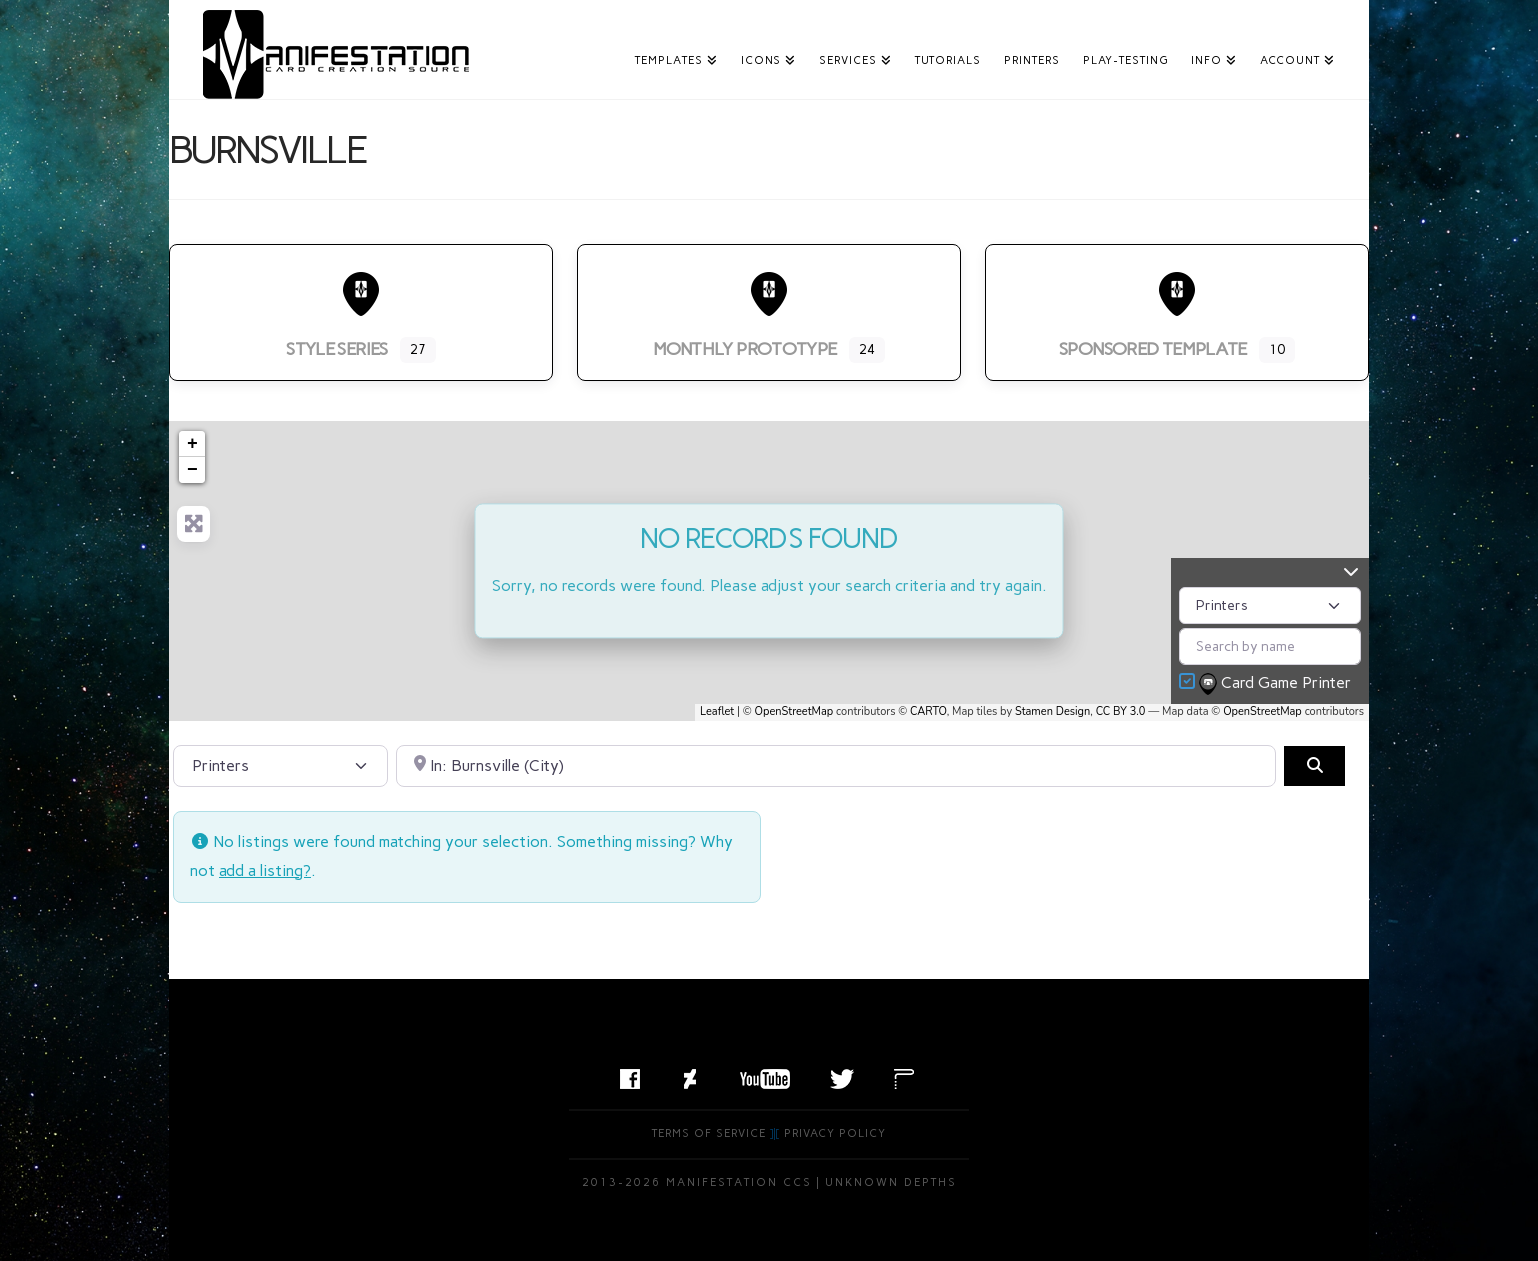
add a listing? (265, 870)
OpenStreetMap (794, 711)
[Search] (1314, 766)
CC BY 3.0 (1121, 711)
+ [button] (192, 444)
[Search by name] (1270, 646)
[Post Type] (1270, 605)
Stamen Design (1052, 711)
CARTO (928, 711)
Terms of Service (709, 1133)
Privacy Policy (835, 1133)
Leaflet (717, 711)
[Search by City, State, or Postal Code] (836, 766)
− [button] (192, 470)
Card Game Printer (1277, 684)
